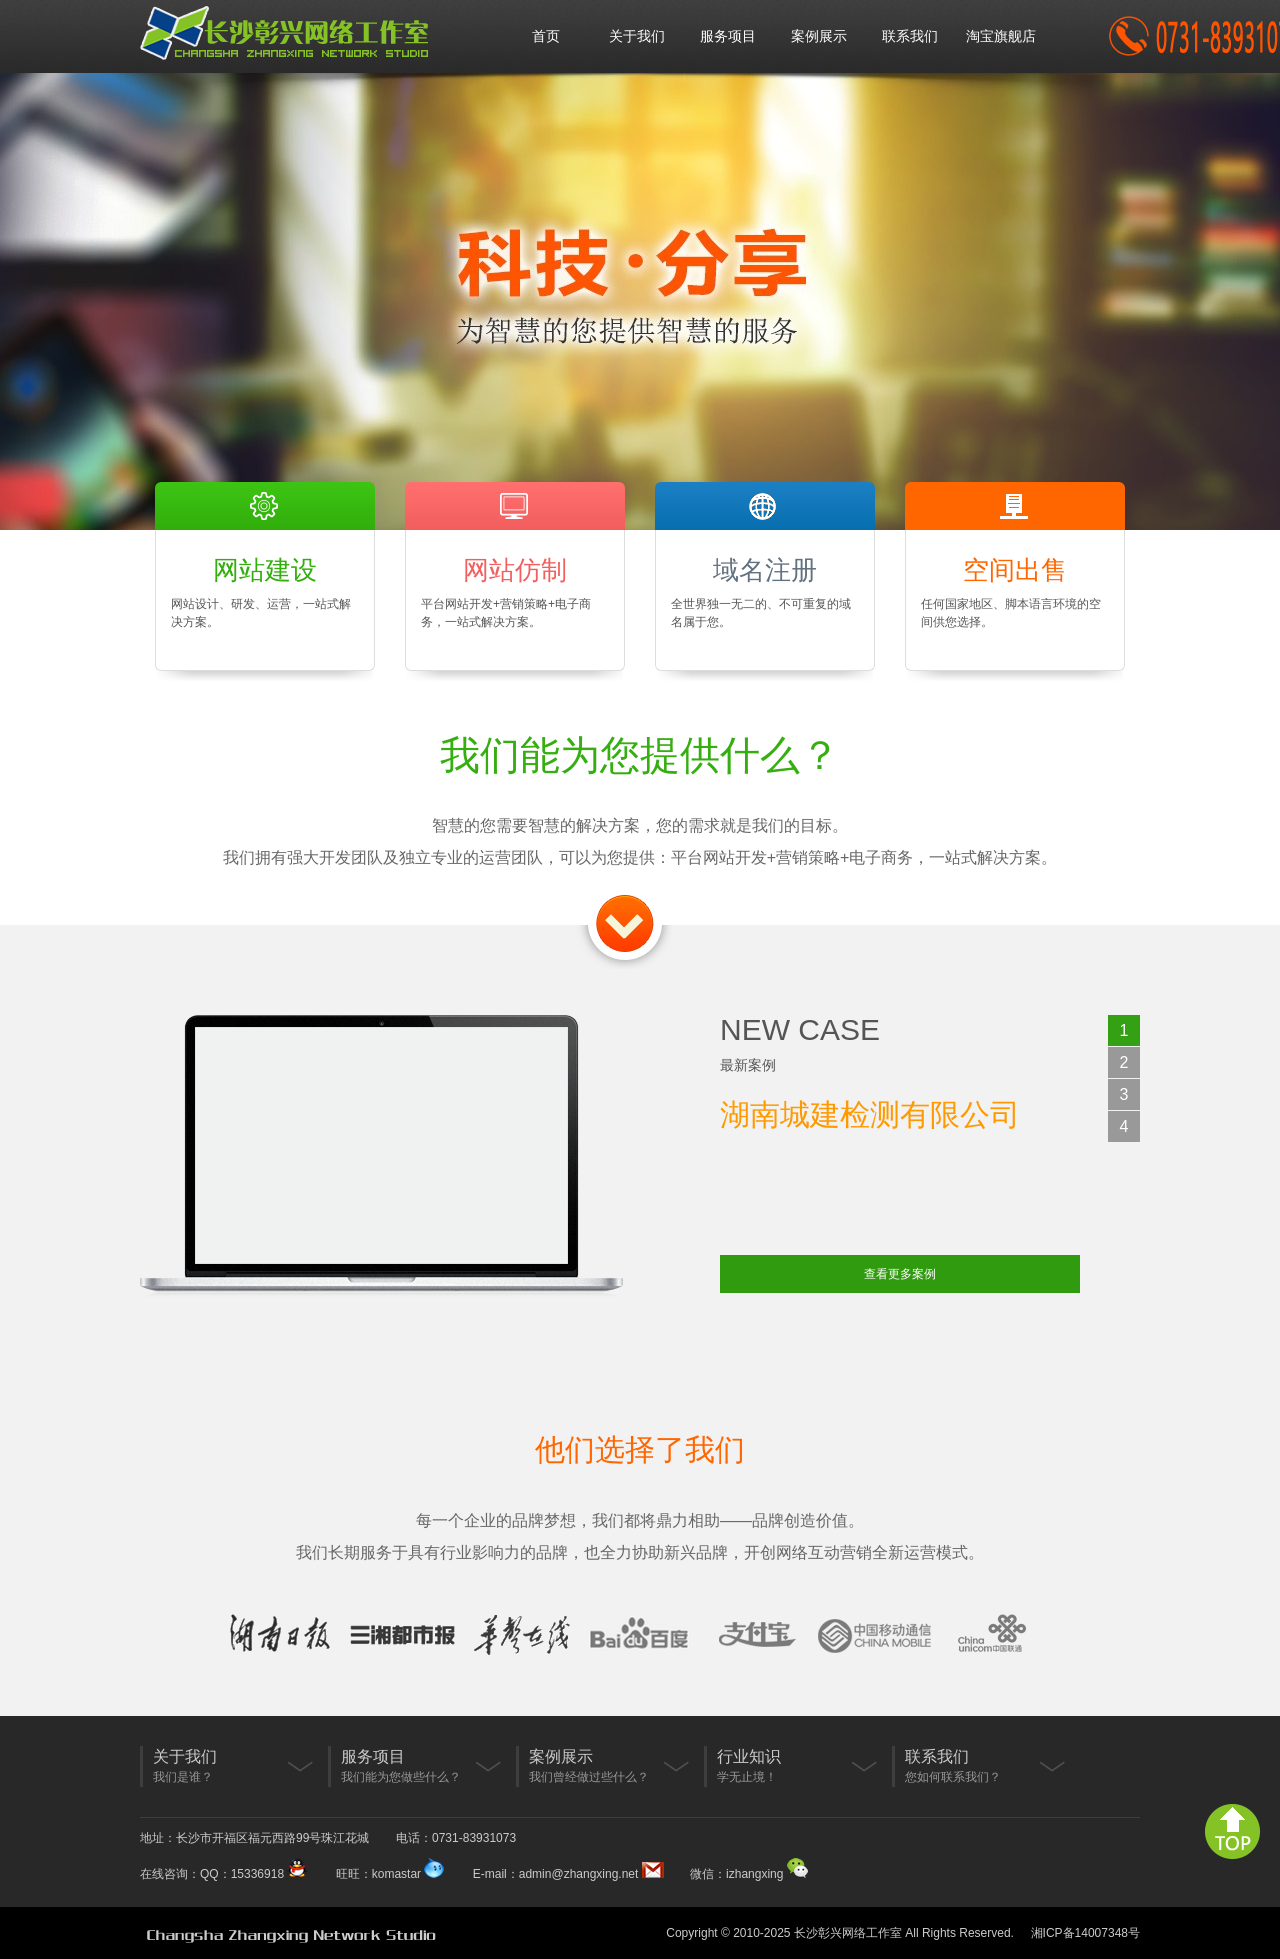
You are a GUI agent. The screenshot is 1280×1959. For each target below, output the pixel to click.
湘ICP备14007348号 (1085, 1933)
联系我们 (910, 36)
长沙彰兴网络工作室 (848, 1933)
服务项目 (728, 36)
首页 (546, 36)
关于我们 (637, 36)
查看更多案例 (900, 1274)
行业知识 (749, 1756)
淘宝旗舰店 (1001, 36)
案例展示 (819, 36)
